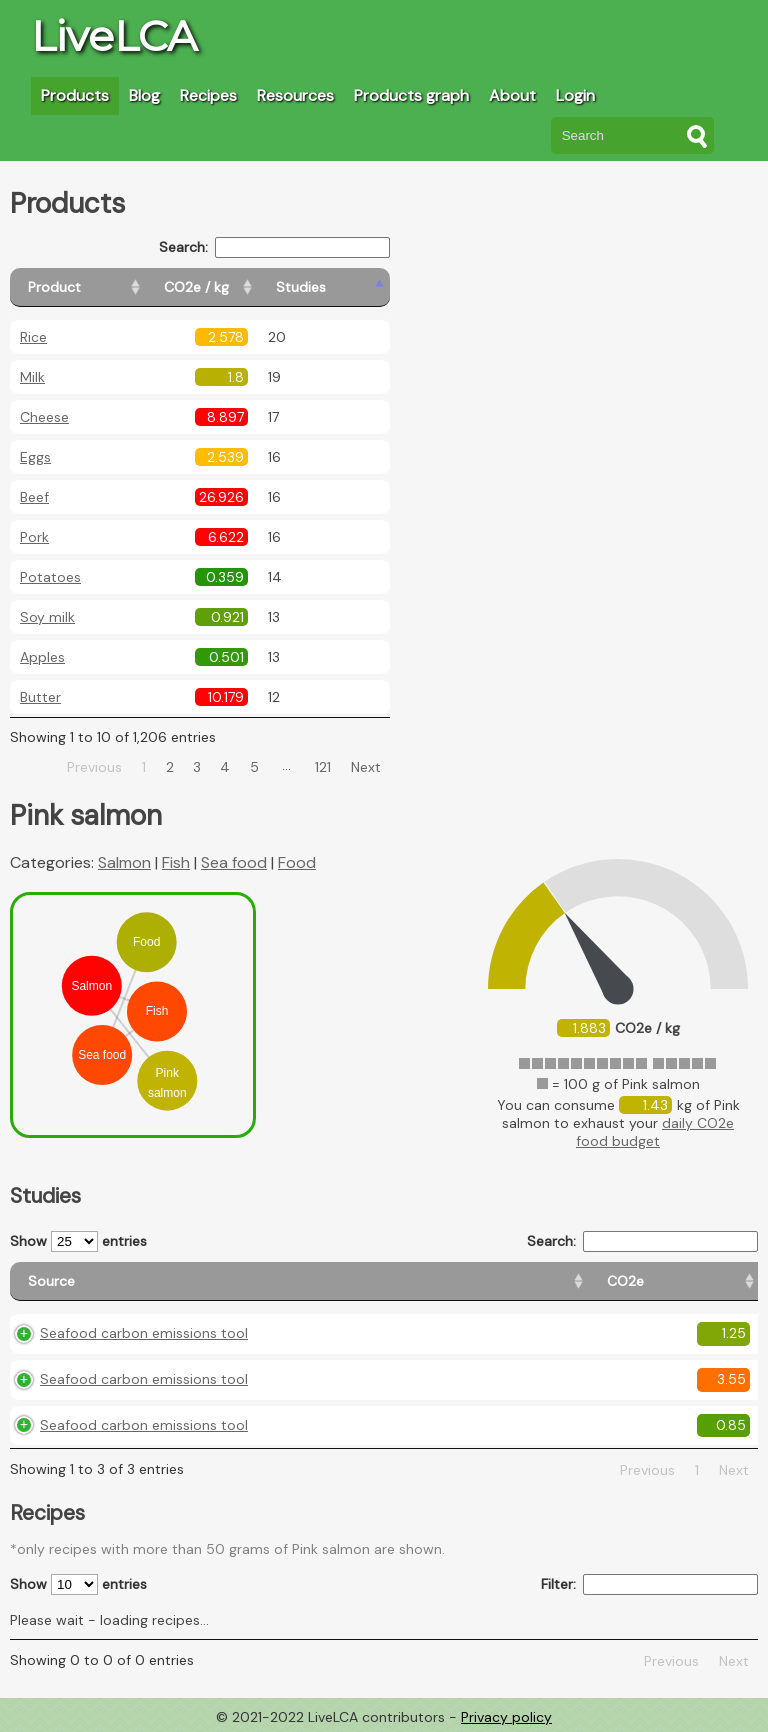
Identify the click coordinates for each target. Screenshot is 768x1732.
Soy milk (47, 617)
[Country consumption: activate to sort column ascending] (578, 1281)
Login (575, 95)
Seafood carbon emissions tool (144, 1333)
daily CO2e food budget (655, 1132)
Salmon (124, 862)
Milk (32, 377)
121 (323, 767)
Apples (42, 657)
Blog (144, 95)
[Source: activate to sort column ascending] (140, 1281)
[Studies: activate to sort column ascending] (346, 287)
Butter (40, 697)
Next (366, 767)
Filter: (649, 1584)
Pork (34, 537)
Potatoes (50, 577)
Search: (274, 247)
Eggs (35, 457)
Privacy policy (506, 1717)
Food (297, 862)
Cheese (44, 417)
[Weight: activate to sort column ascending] (717, 1281)
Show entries (78, 1241)
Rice (33, 337)
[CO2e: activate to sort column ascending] (308, 1281)
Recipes (208, 95)
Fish (176, 862)
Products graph (411, 95)
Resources (295, 95)
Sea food (234, 862)
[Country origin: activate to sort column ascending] (415, 1281)
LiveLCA (114, 36)
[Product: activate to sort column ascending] (100, 287)
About (512, 95)
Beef (34, 497)
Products (75, 95)
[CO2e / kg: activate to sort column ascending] (247, 287)
